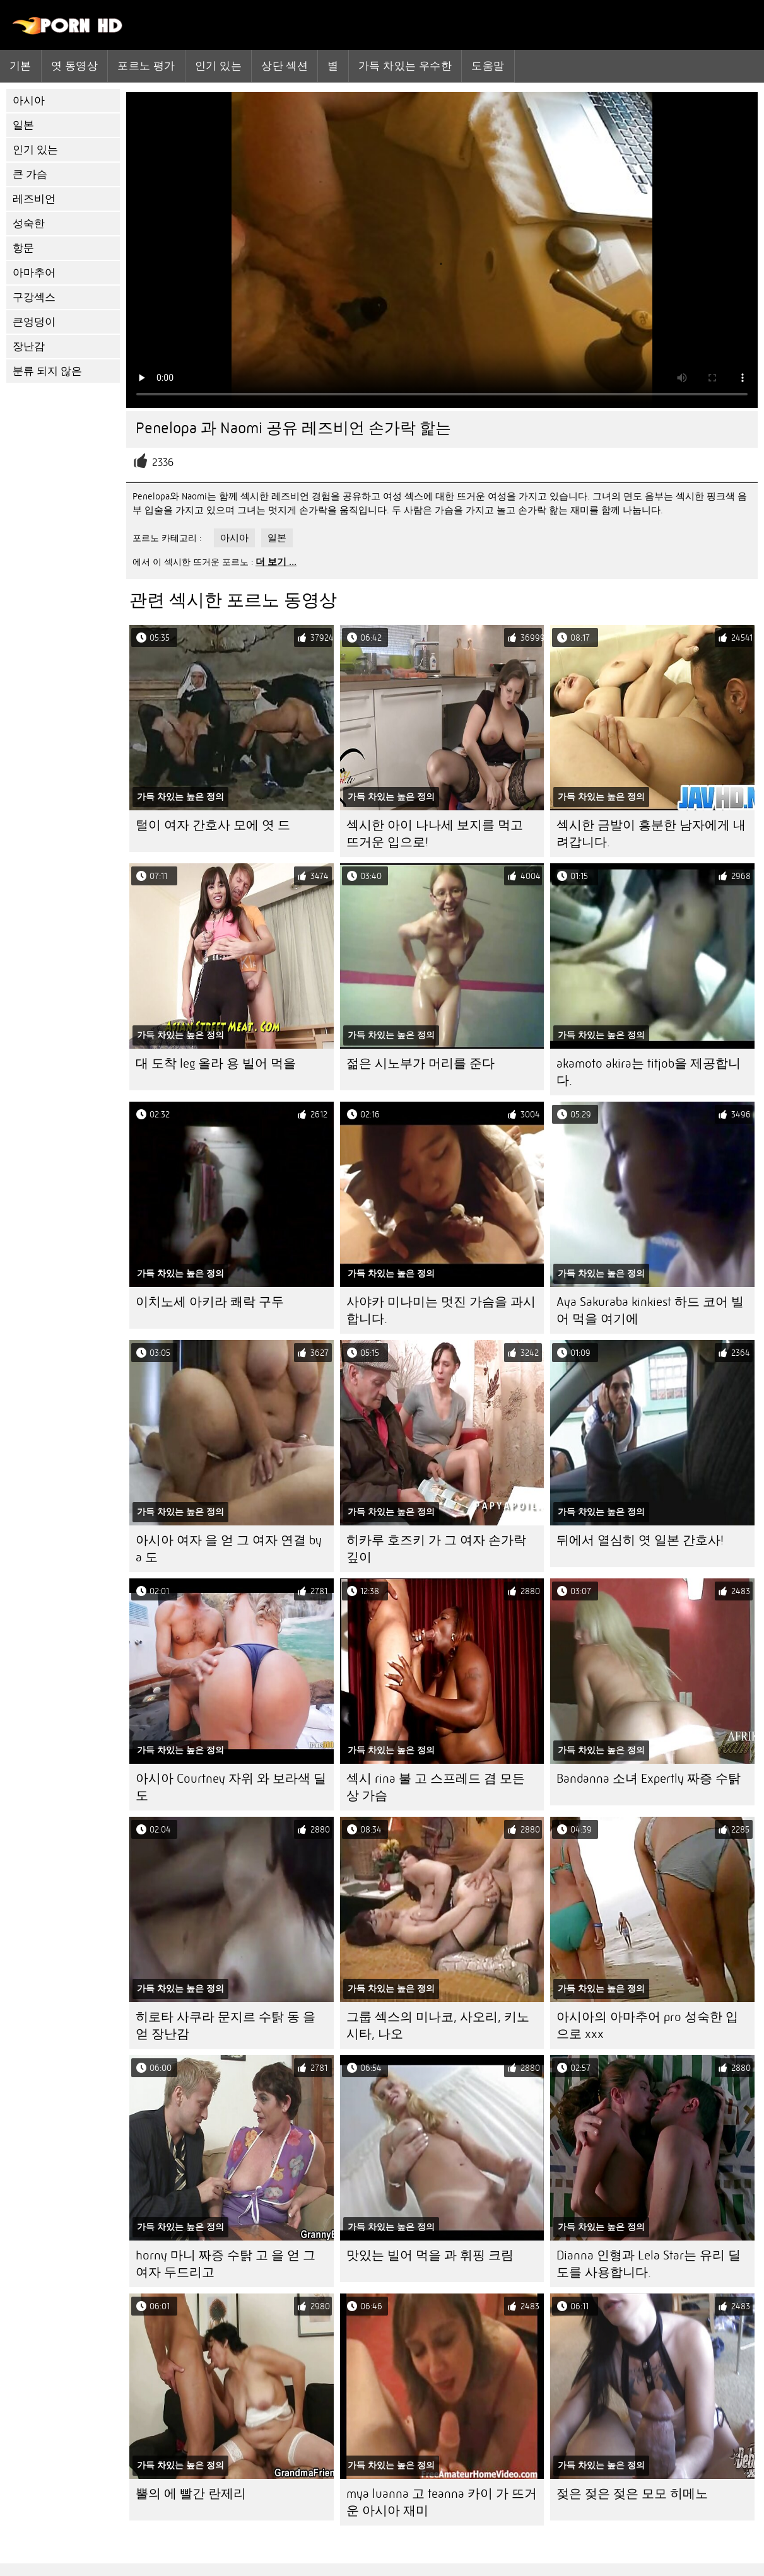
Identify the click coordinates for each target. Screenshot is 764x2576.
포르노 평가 (146, 66)
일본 (23, 125)
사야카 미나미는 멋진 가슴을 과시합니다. (441, 1310)
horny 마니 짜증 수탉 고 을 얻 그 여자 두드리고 (225, 2264)
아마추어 (34, 273)
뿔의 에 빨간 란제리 (191, 2493)
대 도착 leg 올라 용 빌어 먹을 (216, 1063)
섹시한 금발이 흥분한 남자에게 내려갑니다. (651, 833)
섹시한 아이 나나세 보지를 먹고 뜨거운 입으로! (434, 833)
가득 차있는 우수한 (405, 66)
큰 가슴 (30, 174)
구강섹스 (34, 297)
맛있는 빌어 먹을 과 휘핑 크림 (430, 2255)
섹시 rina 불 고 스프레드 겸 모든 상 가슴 (435, 1787)
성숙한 (29, 224)
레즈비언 (34, 199)
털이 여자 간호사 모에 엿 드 (213, 825)
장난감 (29, 347)
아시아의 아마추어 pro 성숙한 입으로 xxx (647, 2025)
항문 (23, 248)
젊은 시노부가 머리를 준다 (420, 1063)
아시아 (29, 101)
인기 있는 (218, 66)
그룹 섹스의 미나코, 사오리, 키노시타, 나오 (437, 2025)
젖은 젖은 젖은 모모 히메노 (632, 2493)
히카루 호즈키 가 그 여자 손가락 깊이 (436, 1549)
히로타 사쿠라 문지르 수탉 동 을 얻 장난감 (225, 2025)
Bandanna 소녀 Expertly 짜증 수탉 (648, 1778)
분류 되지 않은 (47, 371)
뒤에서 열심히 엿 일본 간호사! (640, 1540)
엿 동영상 (74, 66)
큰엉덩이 (34, 322)
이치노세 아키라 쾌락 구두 (210, 1302)
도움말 (487, 66)
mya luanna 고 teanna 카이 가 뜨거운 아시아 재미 (441, 2502)
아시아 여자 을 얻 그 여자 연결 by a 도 (229, 1549)
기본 (20, 66)
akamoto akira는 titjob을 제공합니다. (648, 1072)
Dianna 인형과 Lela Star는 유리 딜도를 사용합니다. (648, 2264)
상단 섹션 (284, 66)
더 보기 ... (276, 562)
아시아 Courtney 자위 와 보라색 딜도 (231, 1787)
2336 (162, 463)
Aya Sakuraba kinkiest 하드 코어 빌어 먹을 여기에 (650, 1310)
